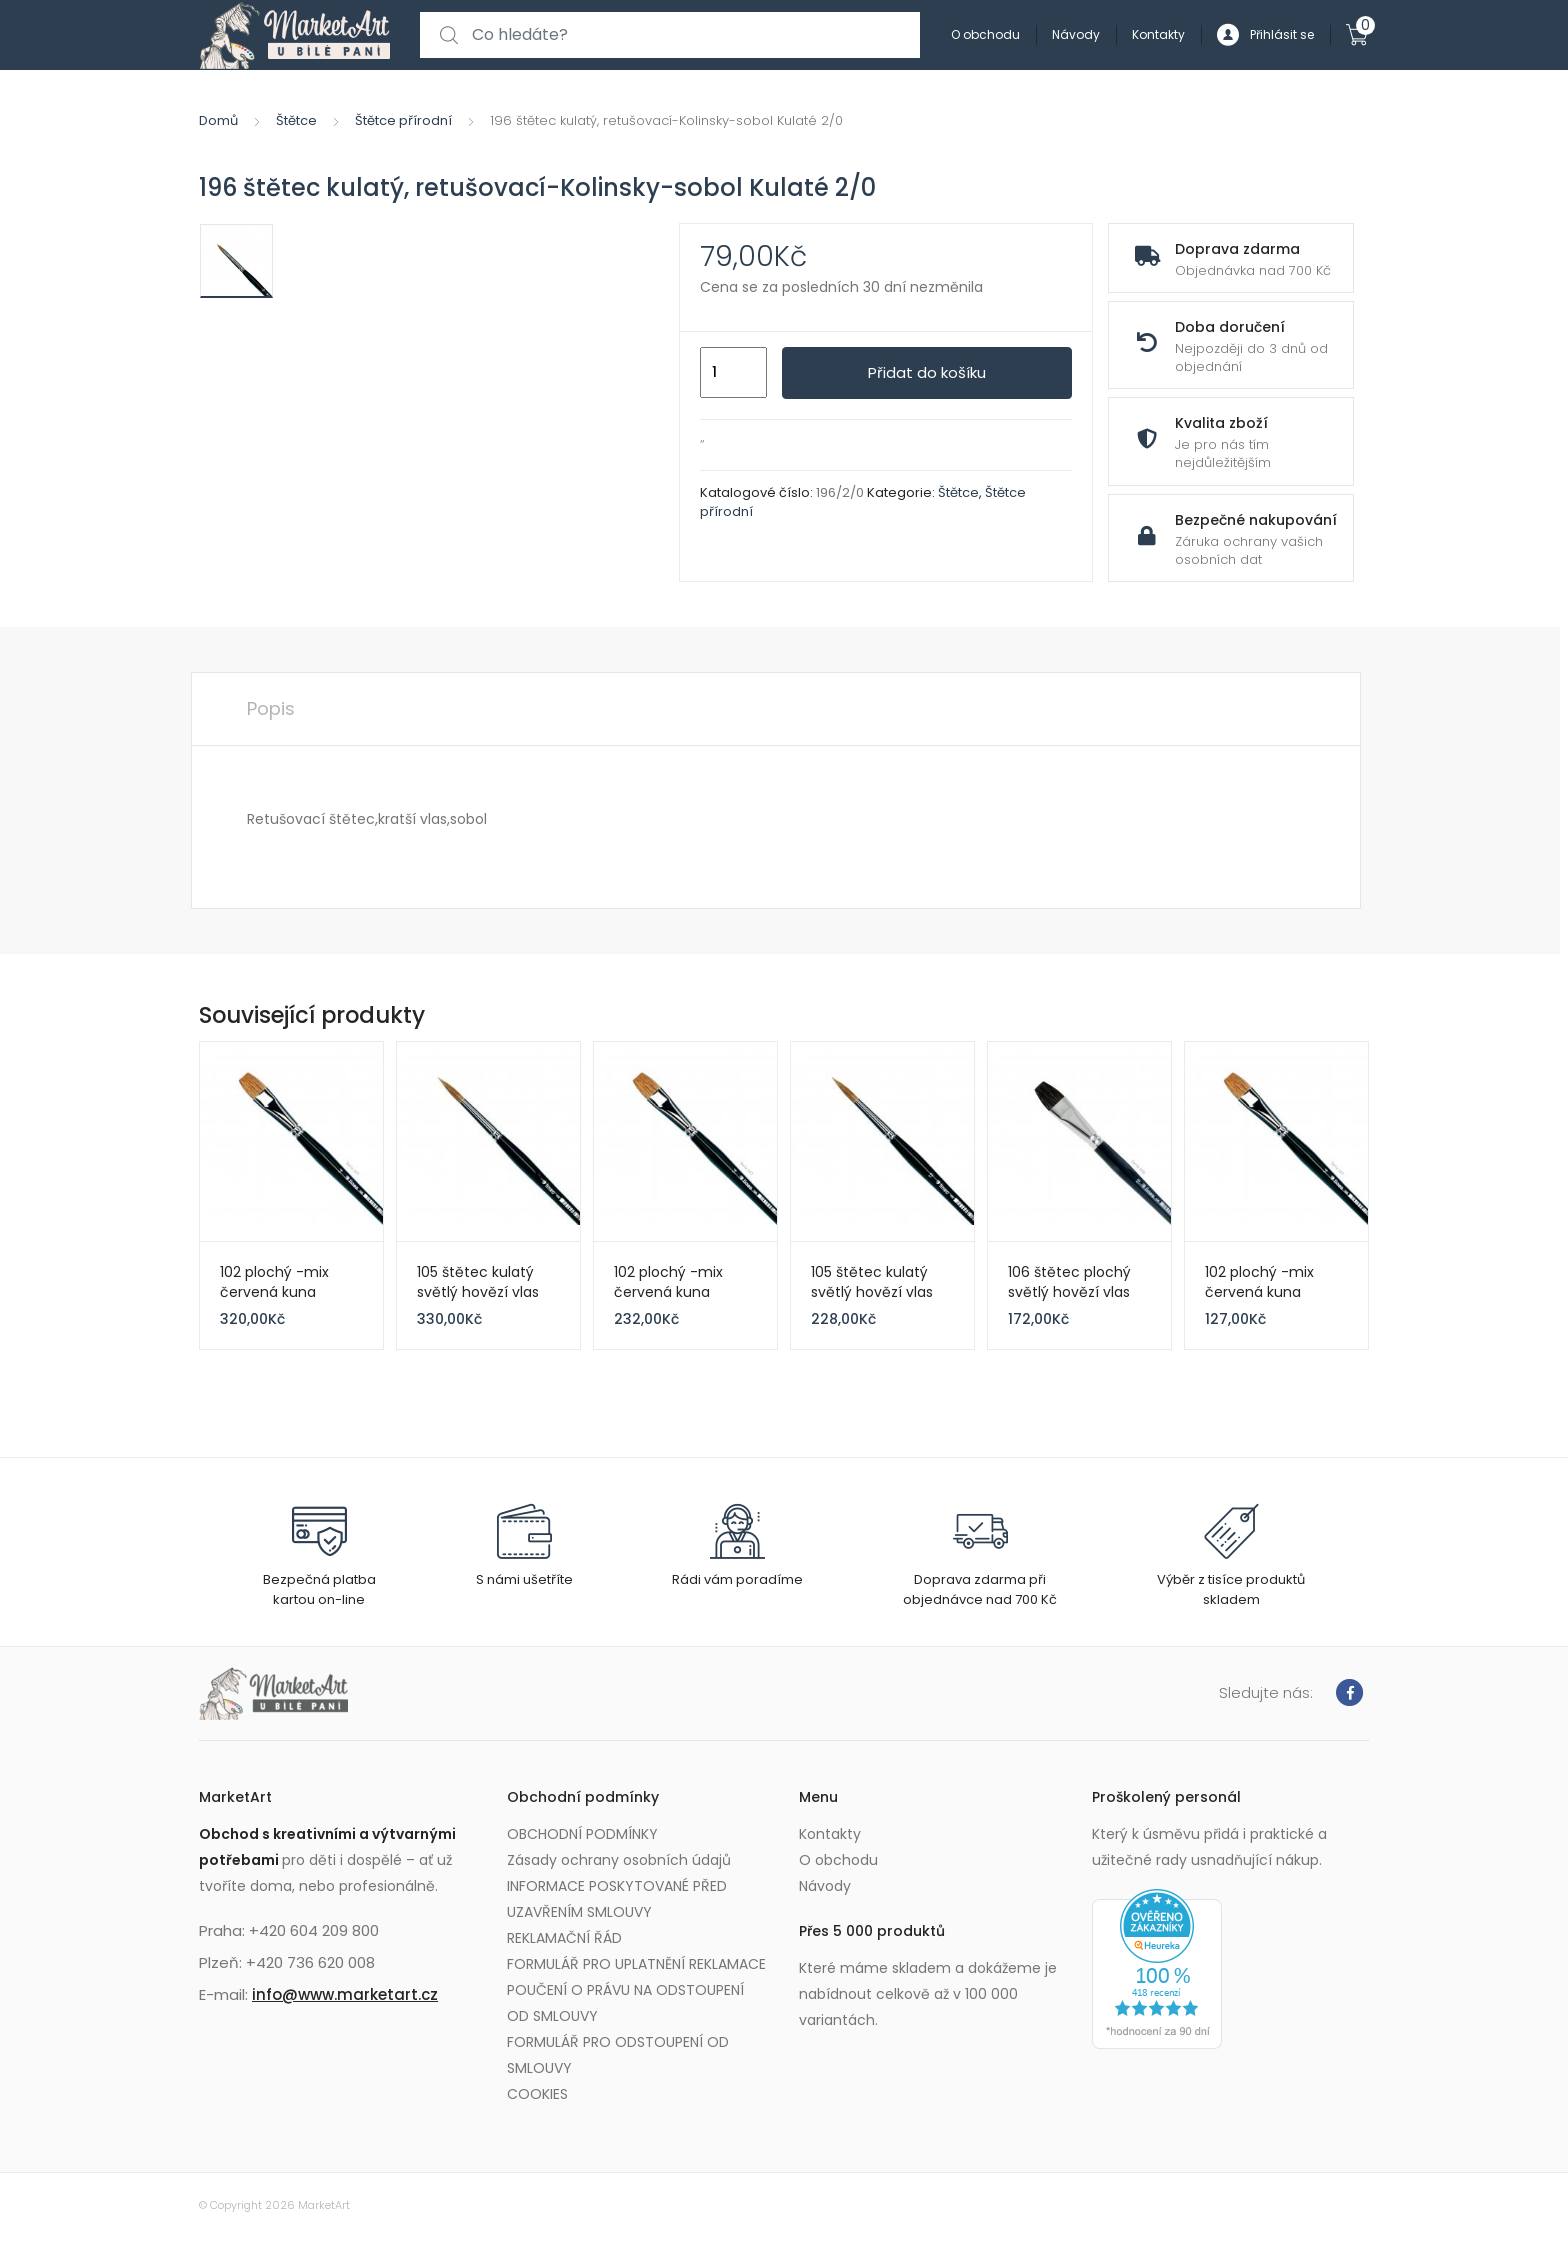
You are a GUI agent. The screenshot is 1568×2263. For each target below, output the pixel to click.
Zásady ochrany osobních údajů (619, 1860)
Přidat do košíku (927, 372)
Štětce (296, 120)
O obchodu (985, 34)
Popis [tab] (271, 708)
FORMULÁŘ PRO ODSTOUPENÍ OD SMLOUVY (618, 2055)
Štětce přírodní (403, 120)
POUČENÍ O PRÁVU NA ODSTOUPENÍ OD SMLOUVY (625, 2003)
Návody (1076, 34)
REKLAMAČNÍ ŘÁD (564, 1938)
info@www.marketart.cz (345, 1994)
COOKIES (537, 2094)
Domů (218, 120)
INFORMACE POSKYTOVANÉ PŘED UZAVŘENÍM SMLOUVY (617, 1899)
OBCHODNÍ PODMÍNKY (582, 1834)
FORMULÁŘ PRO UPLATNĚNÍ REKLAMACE (636, 1964)
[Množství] (733, 373)
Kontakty (1158, 34)
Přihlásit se (1265, 35)
